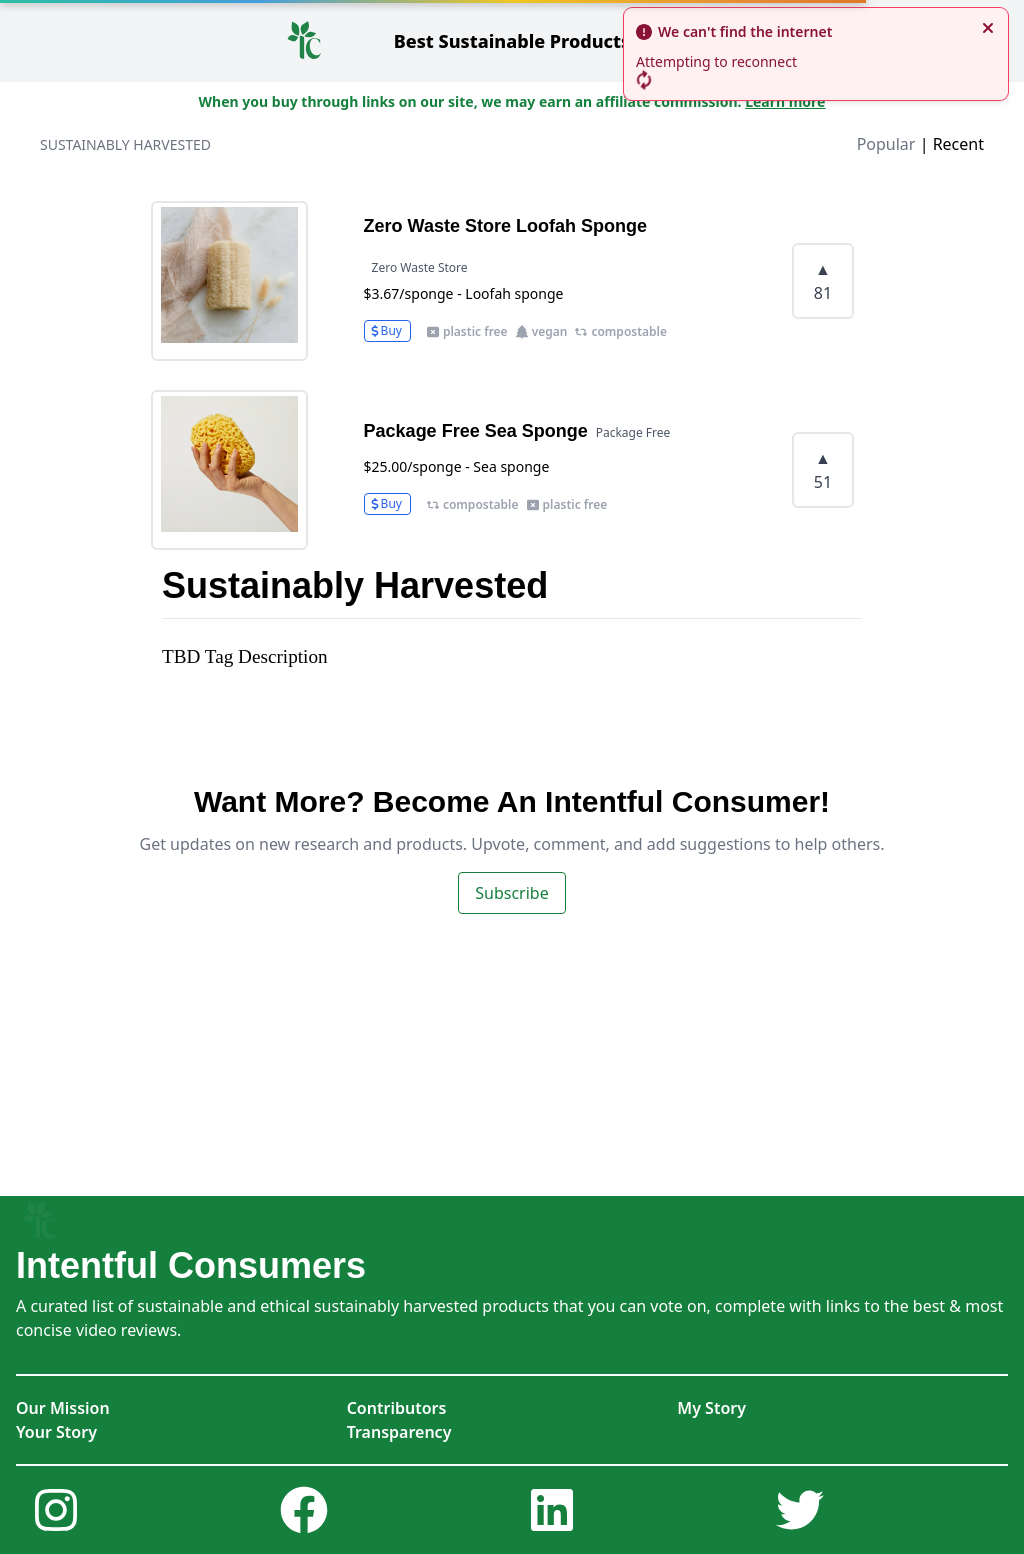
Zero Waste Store (420, 267)
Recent (958, 144)
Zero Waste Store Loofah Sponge (505, 226)
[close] (988, 28)
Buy (385, 330)
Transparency (399, 1432)
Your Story (56, 1432)
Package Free (633, 432)
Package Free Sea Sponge (476, 431)
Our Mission (63, 1408)
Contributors (397, 1408)
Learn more (785, 101)
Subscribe (511, 893)
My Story (711, 1408)
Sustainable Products (512, 41)
